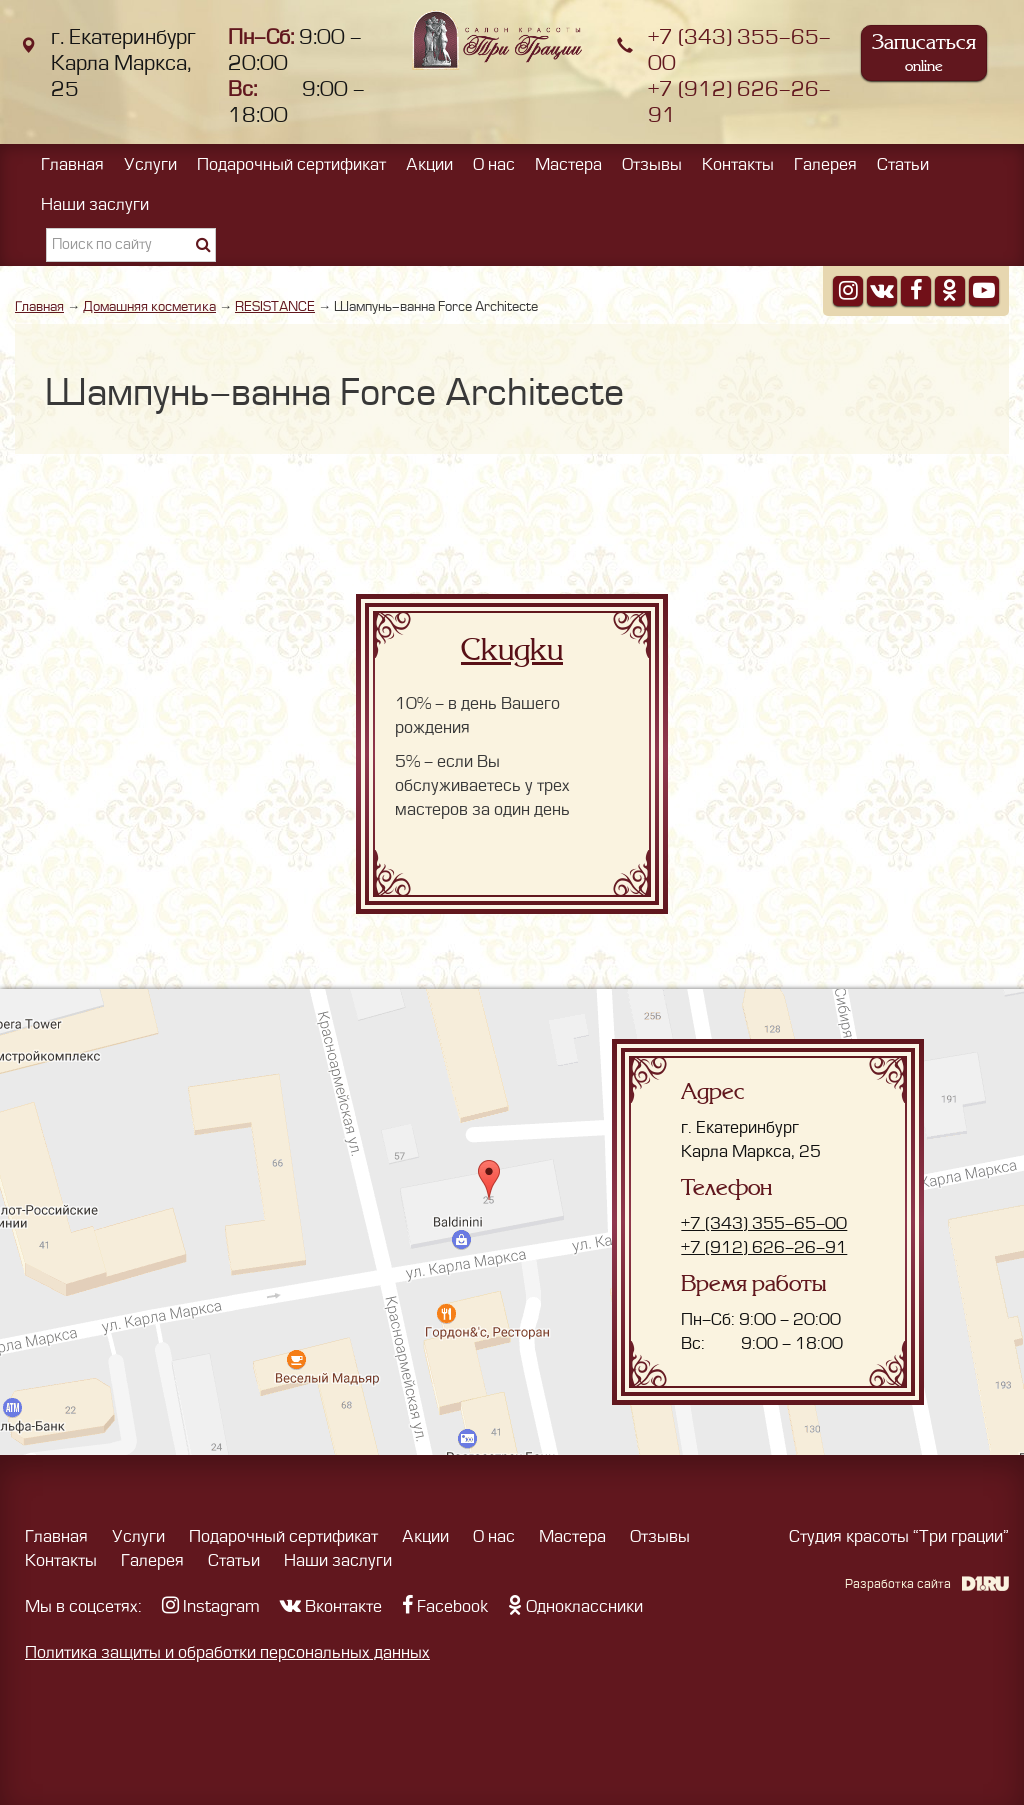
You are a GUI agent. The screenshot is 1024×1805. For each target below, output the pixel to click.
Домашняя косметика (149, 306)
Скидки (512, 650)
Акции (429, 165)
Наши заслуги (95, 205)
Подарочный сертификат (291, 165)
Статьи (903, 165)
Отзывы (652, 165)
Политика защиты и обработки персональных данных (227, 1653)
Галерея (825, 165)
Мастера (568, 165)
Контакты (738, 165)
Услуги (150, 165)
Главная (72, 165)
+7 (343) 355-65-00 (764, 1224)
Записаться (924, 52)
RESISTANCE (275, 306)
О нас (494, 165)
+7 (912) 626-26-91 (764, 1248)
